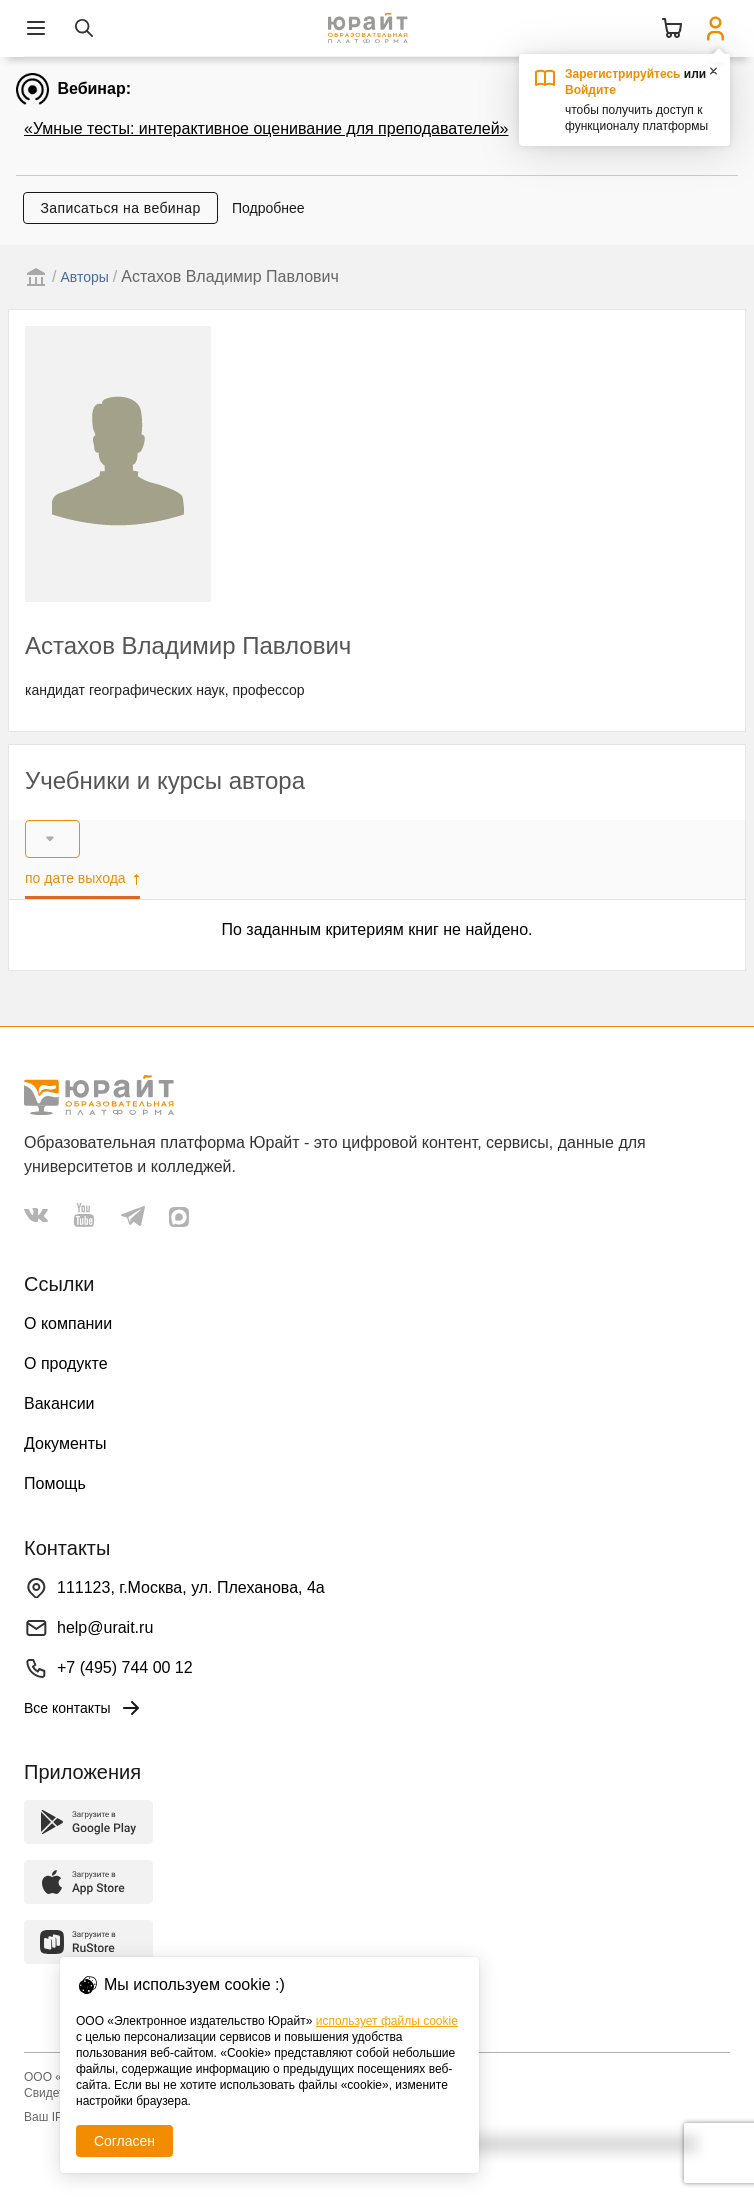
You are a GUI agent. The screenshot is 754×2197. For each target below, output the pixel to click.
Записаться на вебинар (120, 208)
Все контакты (83, 1708)
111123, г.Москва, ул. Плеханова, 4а (191, 1587)
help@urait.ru (105, 1627)
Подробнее (268, 208)
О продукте (66, 1363)
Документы (65, 1443)
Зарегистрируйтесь (623, 74)
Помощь (55, 1483)
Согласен (124, 2141)
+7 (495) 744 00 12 (125, 1667)
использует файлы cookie (387, 2021)
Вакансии (59, 1403)
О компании (68, 1323)
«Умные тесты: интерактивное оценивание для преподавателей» (266, 128)
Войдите (590, 90)
